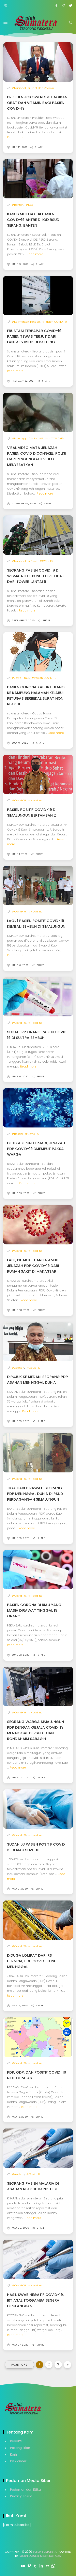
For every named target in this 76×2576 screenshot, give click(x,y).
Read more (15, 137)
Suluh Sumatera (44, 2552)
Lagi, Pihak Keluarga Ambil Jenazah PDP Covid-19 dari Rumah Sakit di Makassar (33, 1265)
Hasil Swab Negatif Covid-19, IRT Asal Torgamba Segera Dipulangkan (35, 2300)
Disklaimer (18, 2461)
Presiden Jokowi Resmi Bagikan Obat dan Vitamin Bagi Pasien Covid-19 (37, 102)
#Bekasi (17, 1134)
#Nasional (19, 88)
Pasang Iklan (20, 2447)
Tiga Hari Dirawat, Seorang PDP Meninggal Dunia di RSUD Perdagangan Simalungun (35, 1493)
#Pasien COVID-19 (54, 322)
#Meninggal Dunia (24, 438)
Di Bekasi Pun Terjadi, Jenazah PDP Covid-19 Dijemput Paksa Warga (36, 1148)
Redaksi (16, 2441)
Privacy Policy (21, 2496)
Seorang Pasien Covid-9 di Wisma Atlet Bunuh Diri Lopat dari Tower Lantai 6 (35, 576)
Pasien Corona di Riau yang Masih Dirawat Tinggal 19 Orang (34, 1610)
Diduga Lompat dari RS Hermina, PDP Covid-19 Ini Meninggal (31, 1961)
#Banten (18, 205)
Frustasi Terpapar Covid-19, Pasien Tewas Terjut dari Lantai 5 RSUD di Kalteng (34, 336)
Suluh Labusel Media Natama (40, 2556)
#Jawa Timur (20, 678)
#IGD (29, 205)
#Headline (35, 800)
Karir (13, 2454)
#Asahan (18, 1368)
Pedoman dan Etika (25, 2489)
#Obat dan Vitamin (41, 88)
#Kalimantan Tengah (26, 322)
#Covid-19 (19, 800)
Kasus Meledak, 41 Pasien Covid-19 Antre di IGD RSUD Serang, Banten (33, 219)
